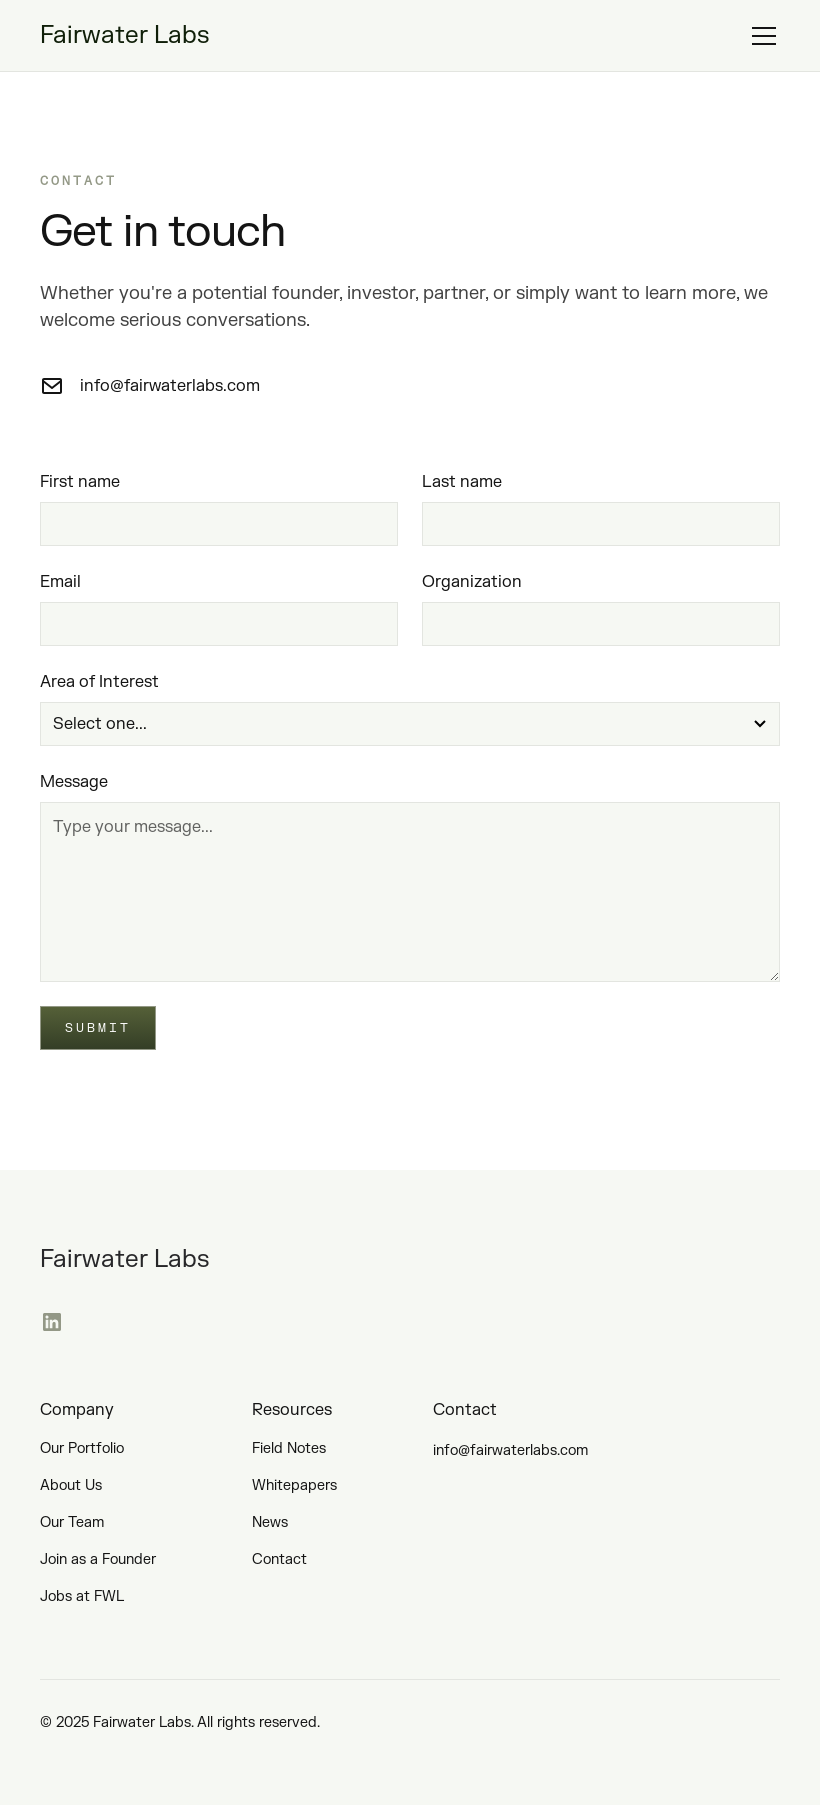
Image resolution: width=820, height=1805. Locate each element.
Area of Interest (99, 682)
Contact (279, 1559)
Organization (472, 582)
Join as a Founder (98, 1559)
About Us (71, 1485)
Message (74, 782)
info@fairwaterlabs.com (510, 1450)
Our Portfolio (82, 1448)
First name (80, 482)
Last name (462, 482)
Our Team (72, 1522)
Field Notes (289, 1448)
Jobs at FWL (82, 1596)
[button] (760, 36)
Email (60, 582)
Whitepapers (294, 1485)
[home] (124, 36)
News (270, 1522)
